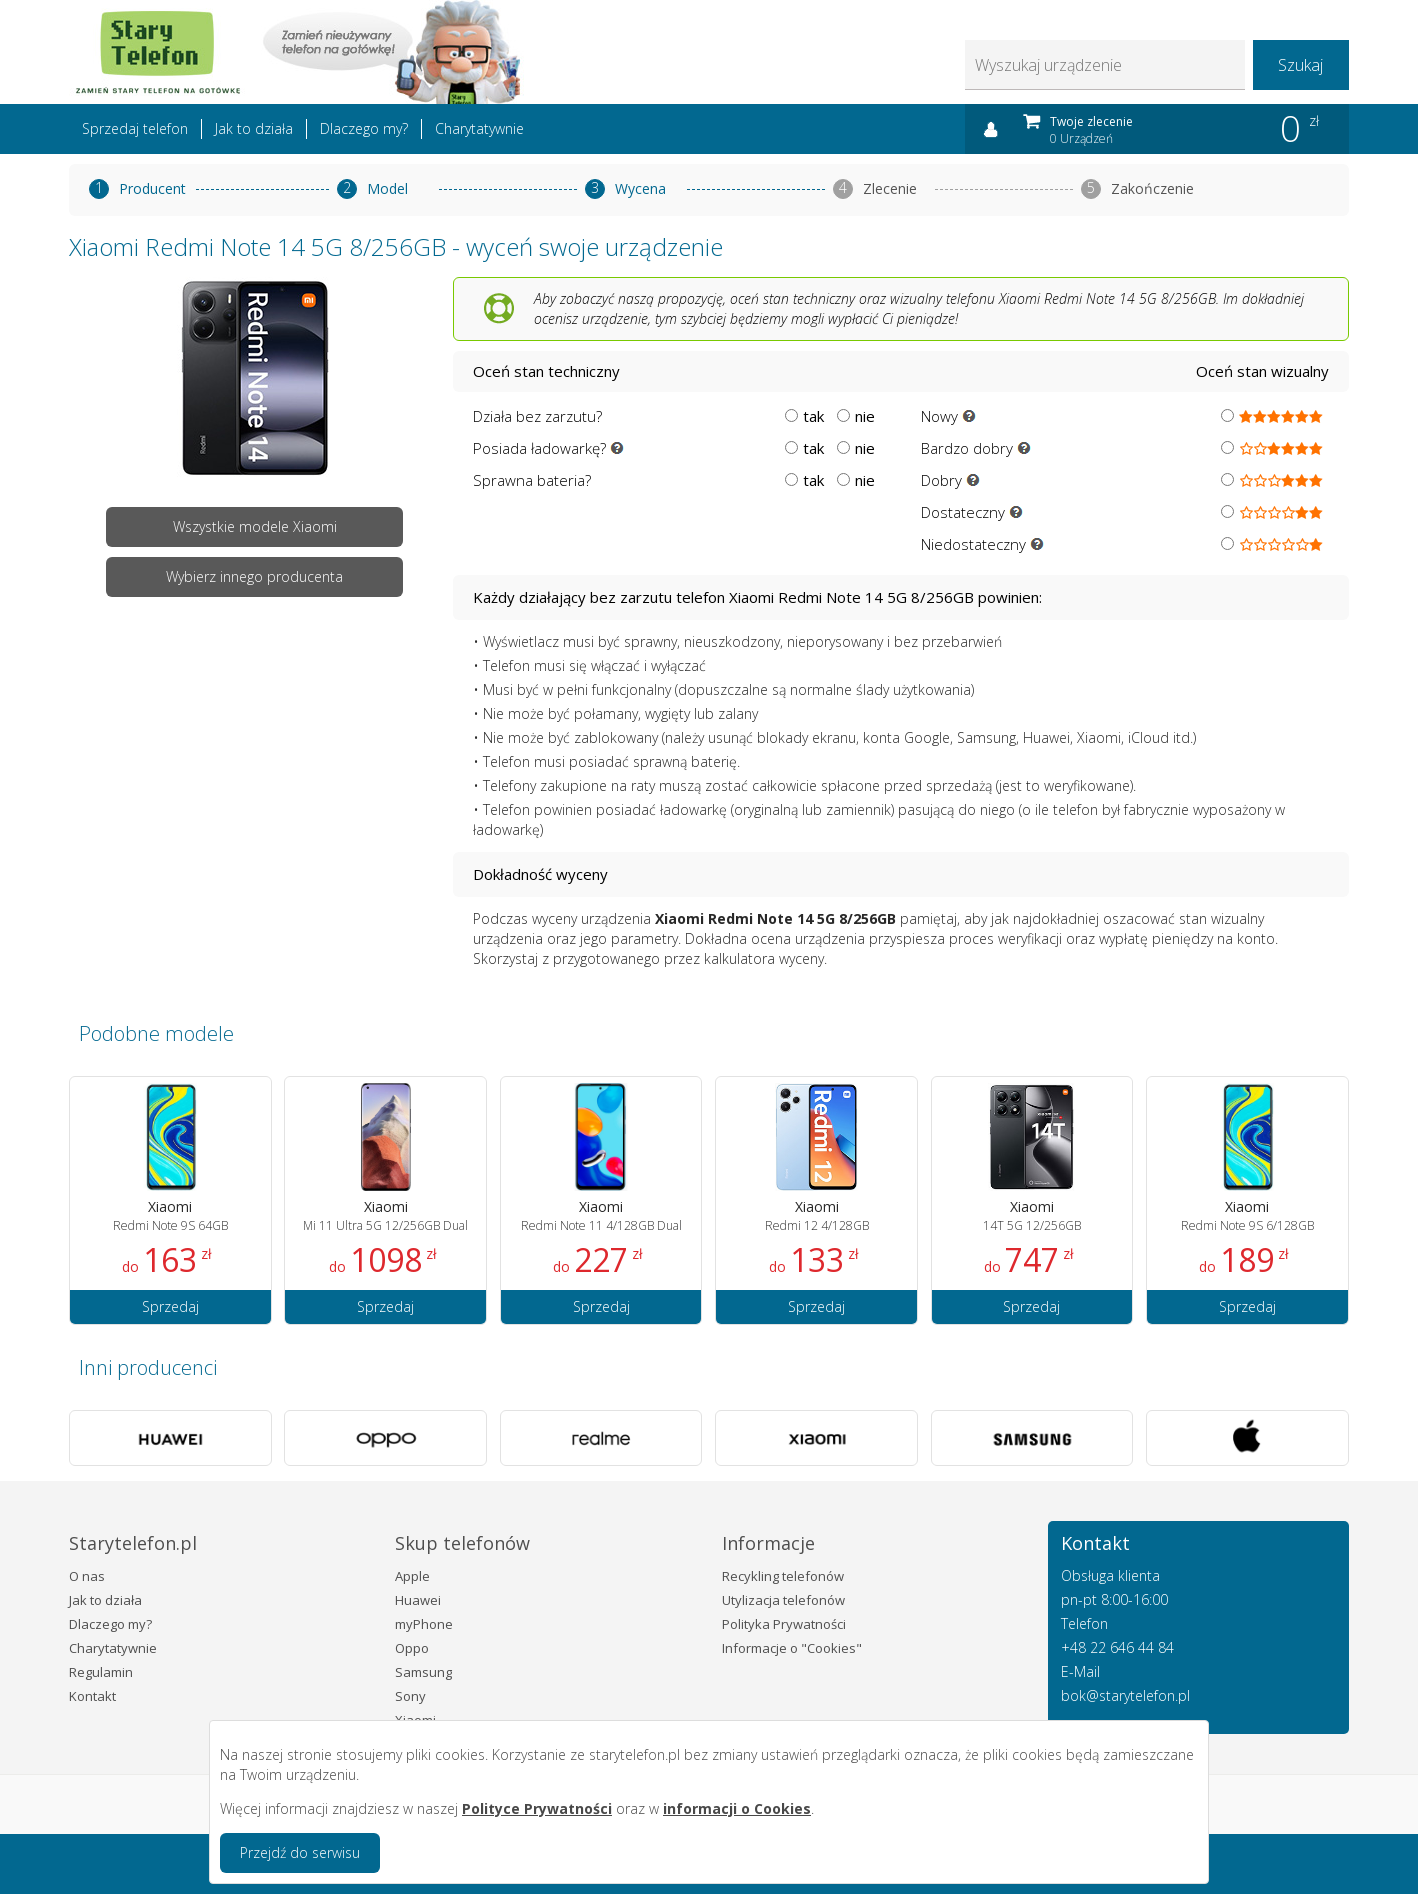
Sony (410, 1696)
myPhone (424, 1624)
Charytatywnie (479, 128)
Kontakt (92, 1696)
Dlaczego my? (364, 128)
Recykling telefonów (783, 1576)
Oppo (412, 1648)
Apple (412, 1576)
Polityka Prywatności (784, 1624)
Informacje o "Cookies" (792, 1648)
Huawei (418, 1600)
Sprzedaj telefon (135, 128)
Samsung (423, 1672)
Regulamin (101, 1672)
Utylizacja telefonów (783, 1600)
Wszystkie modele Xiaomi (255, 526)
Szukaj (1300, 65)
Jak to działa (254, 128)
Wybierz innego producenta (254, 576)
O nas (87, 1576)
